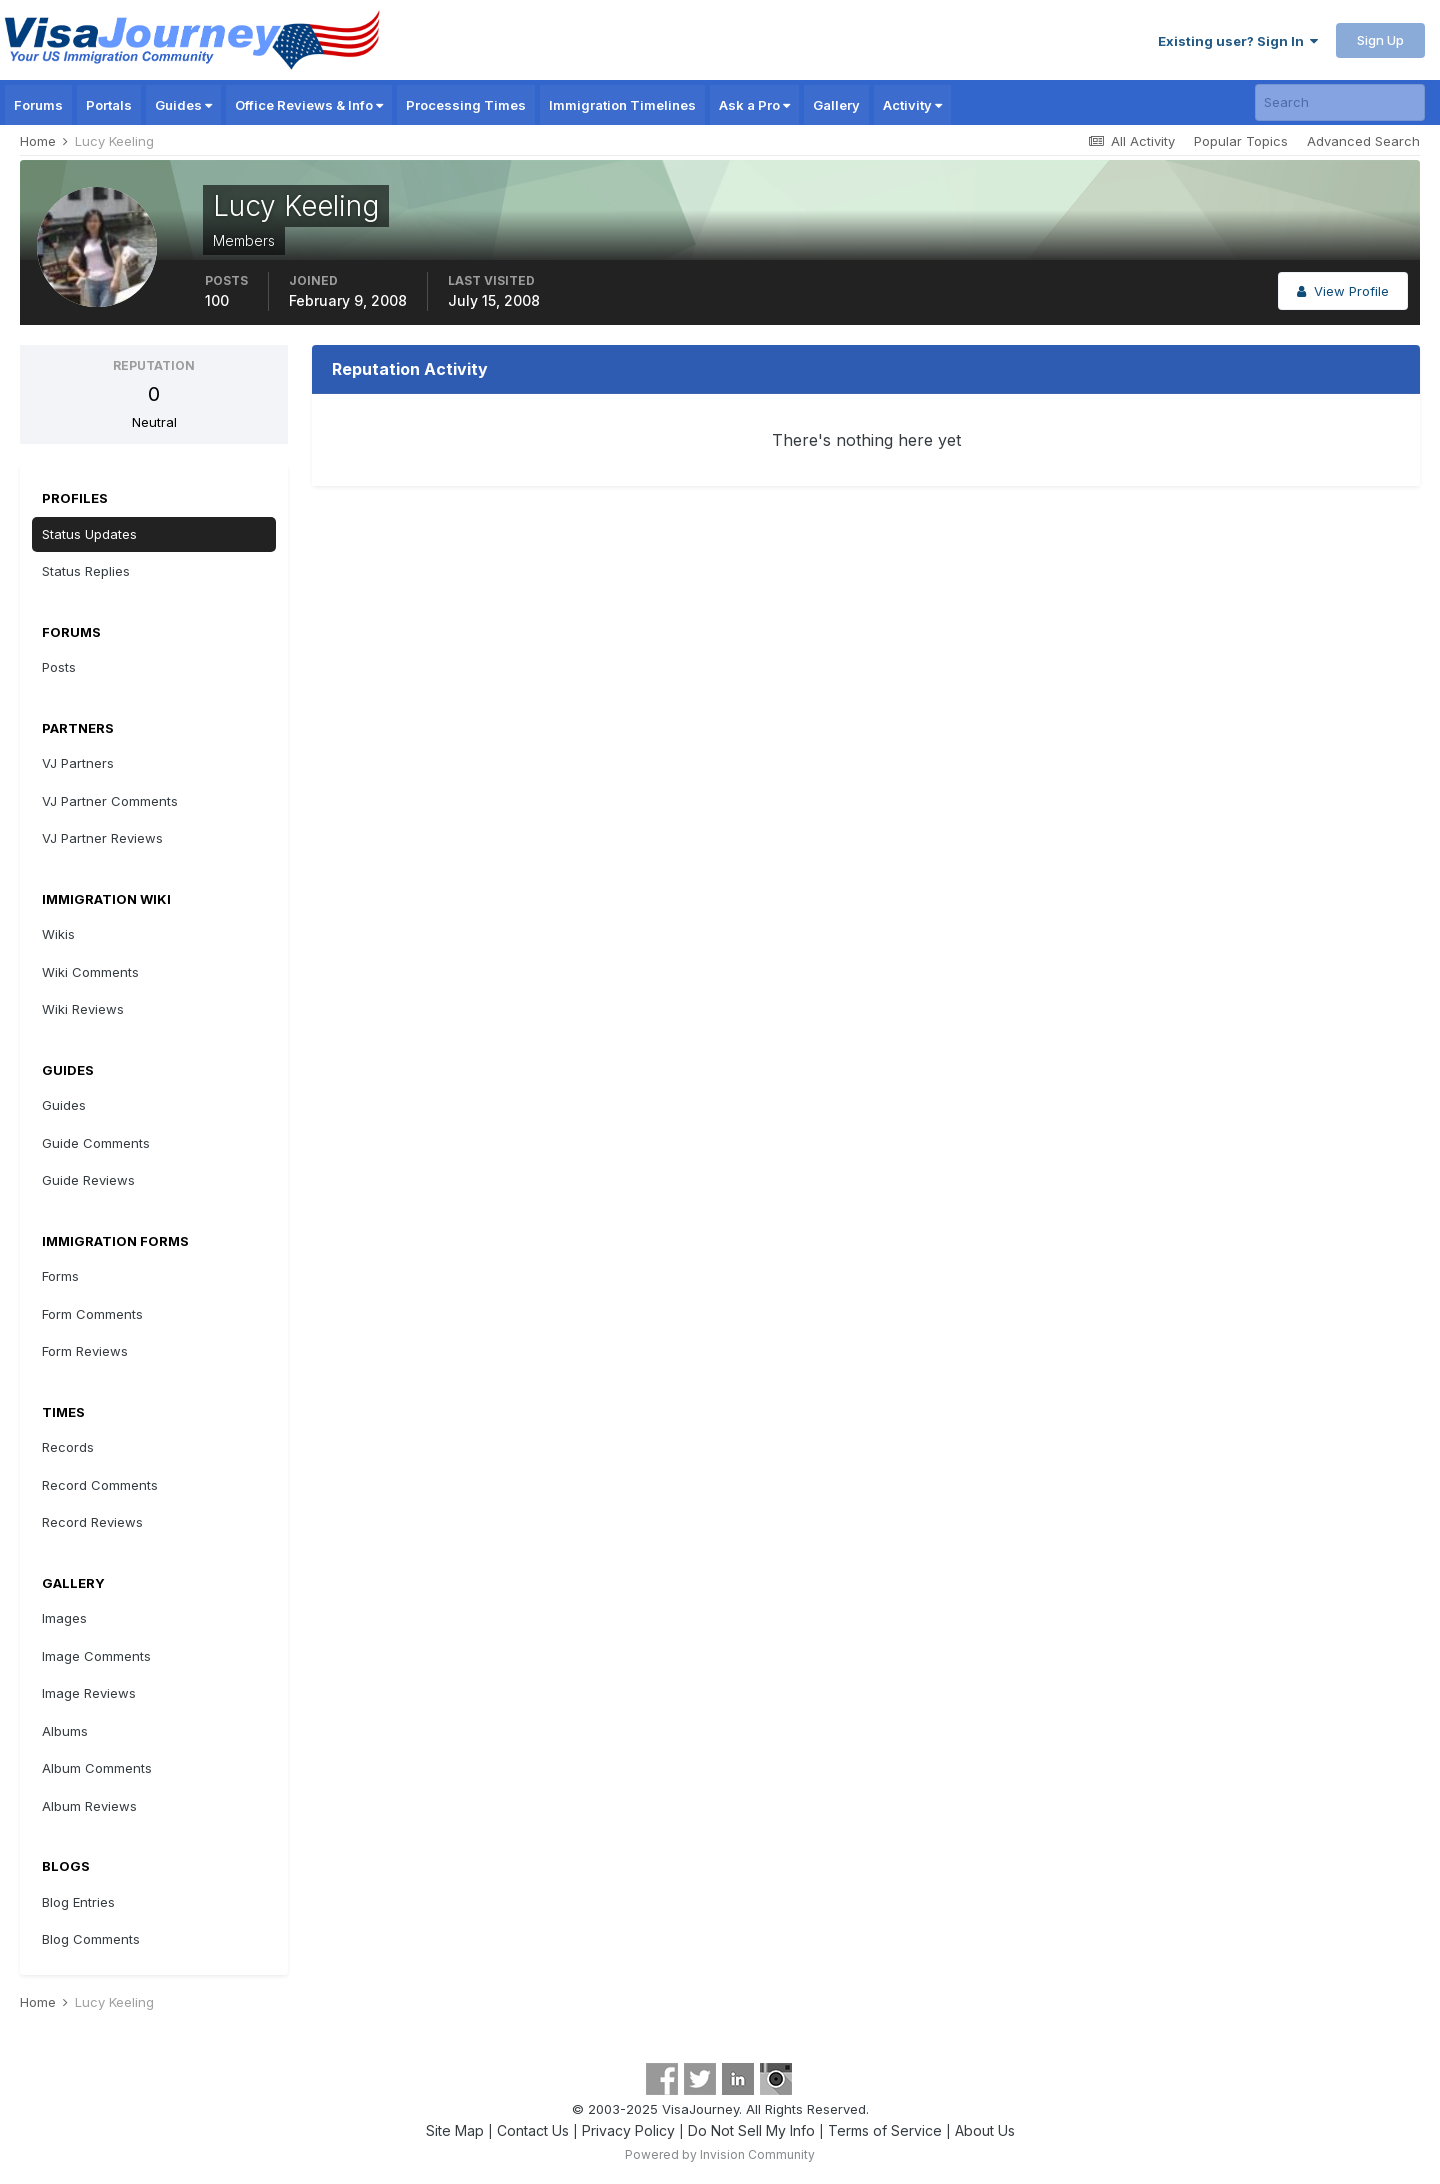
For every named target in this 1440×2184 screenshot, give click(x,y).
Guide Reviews (88, 1180)
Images (64, 1618)
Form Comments (92, 1314)
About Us (985, 2130)
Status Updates (89, 534)
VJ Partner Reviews (102, 838)
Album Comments (97, 1768)
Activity (912, 105)
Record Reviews (92, 1522)
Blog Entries (78, 1902)
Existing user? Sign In (1238, 41)
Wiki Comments (90, 972)
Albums (65, 1731)
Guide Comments (96, 1143)
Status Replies (86, 571)
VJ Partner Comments (110, 801)
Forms (60, 1276)
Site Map (455, 2130)
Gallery (836, 105)
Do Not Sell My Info (751, 2130)
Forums (38, 105)
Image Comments (96, 1656)
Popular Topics (1241, 141)
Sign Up (1380, 40)
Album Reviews (89, 1806)
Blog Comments (91, 1939)
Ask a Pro (754, 105)
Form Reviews (85, 1351)
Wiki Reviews (83, 1009)
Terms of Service (885, 2130)
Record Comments (100, 1485)
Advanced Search (1363, 141)
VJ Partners (78, 763)
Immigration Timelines (622, 105)
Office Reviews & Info (309, 105)
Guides (183, 105)
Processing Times (466, 105)
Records (68, 1447)
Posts (59, 667)
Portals (109, 105)
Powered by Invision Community (720, 2154)
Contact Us (533, 2130)
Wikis (58, 934)
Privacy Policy (628, 2130)
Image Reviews (89, 1693)
